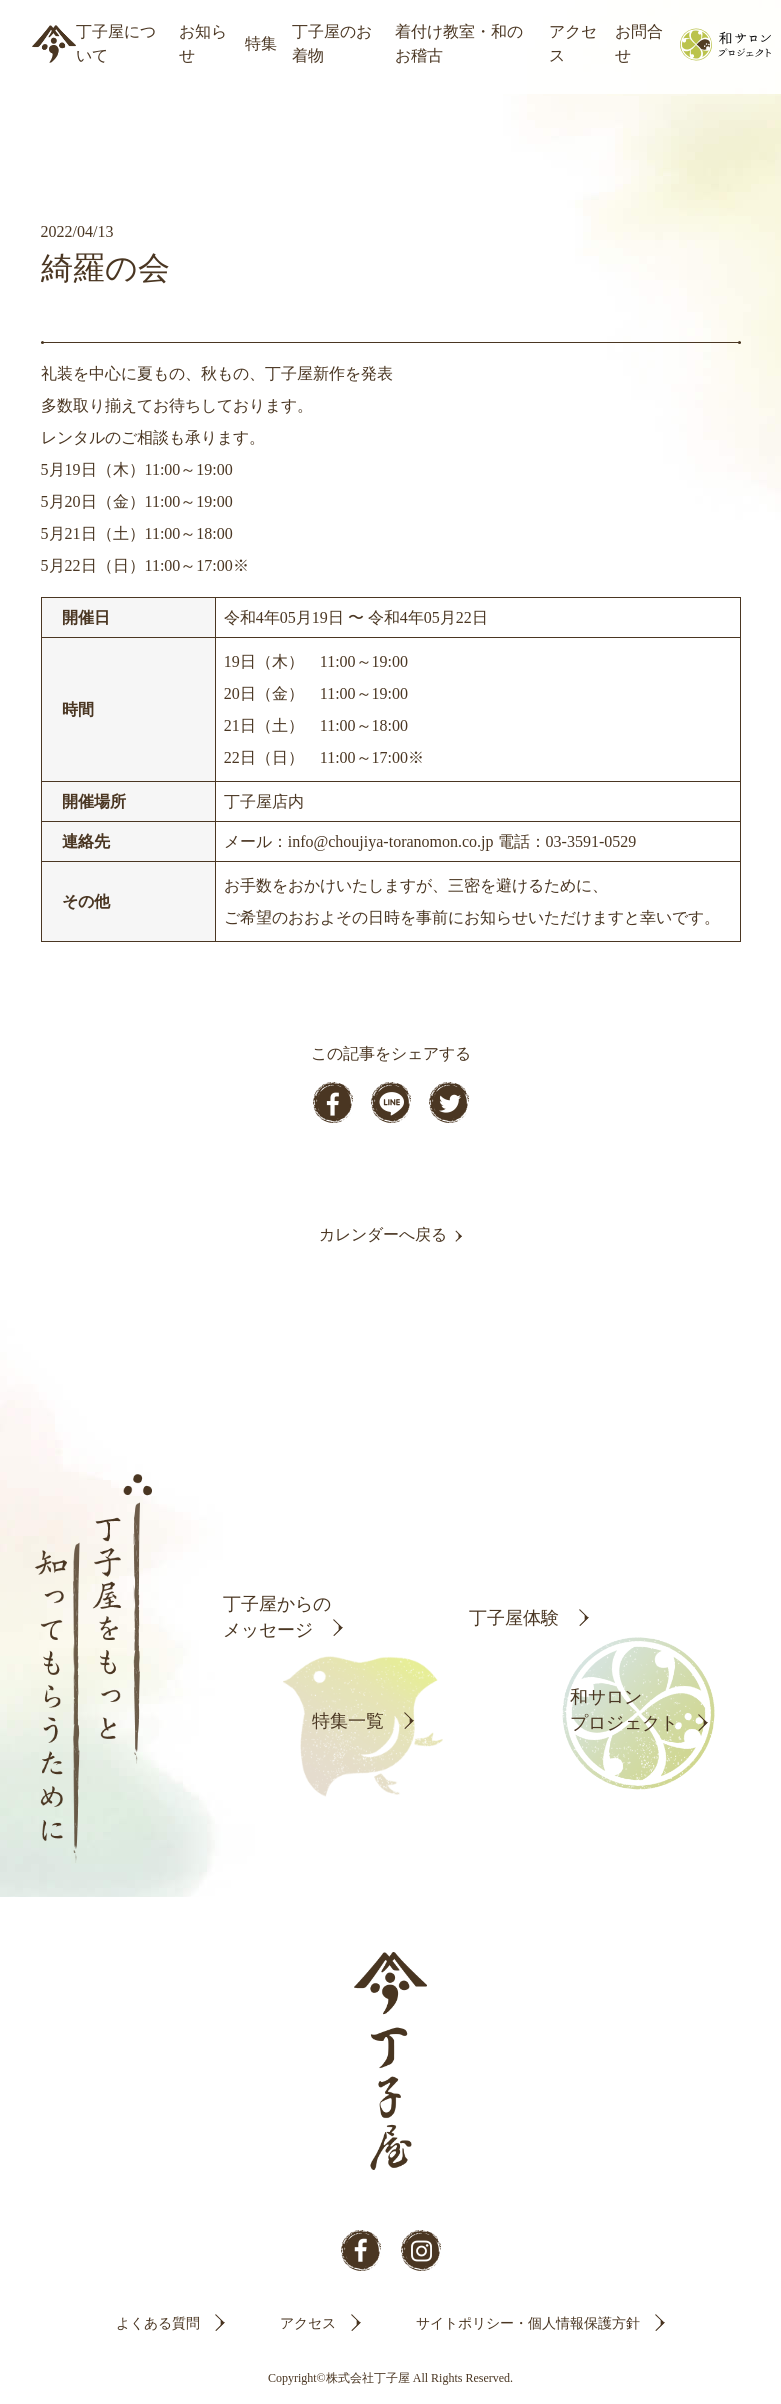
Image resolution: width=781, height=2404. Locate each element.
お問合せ (639, 43)
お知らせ (203, 43)
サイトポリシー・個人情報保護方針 (528, 2323)
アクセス (573, 43)
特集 (261, 43)
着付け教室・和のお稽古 (459, 43)
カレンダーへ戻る (383, 1234)
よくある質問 (158, 2323)
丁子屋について (116, 43)
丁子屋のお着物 (332, 43)
